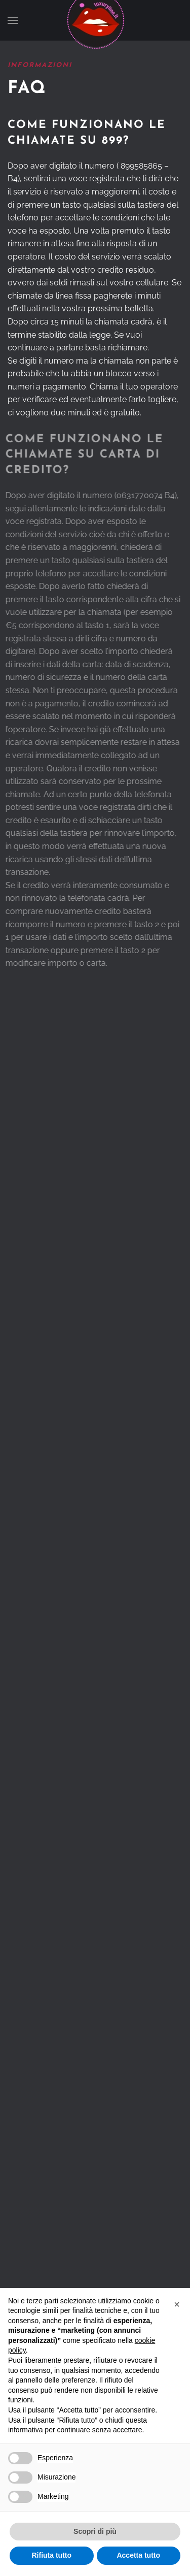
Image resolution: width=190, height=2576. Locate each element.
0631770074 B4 (145, 495)
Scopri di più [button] (95, 2531)
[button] (13, 20)
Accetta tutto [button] (138, 2555)
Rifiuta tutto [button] (51, 2555)
